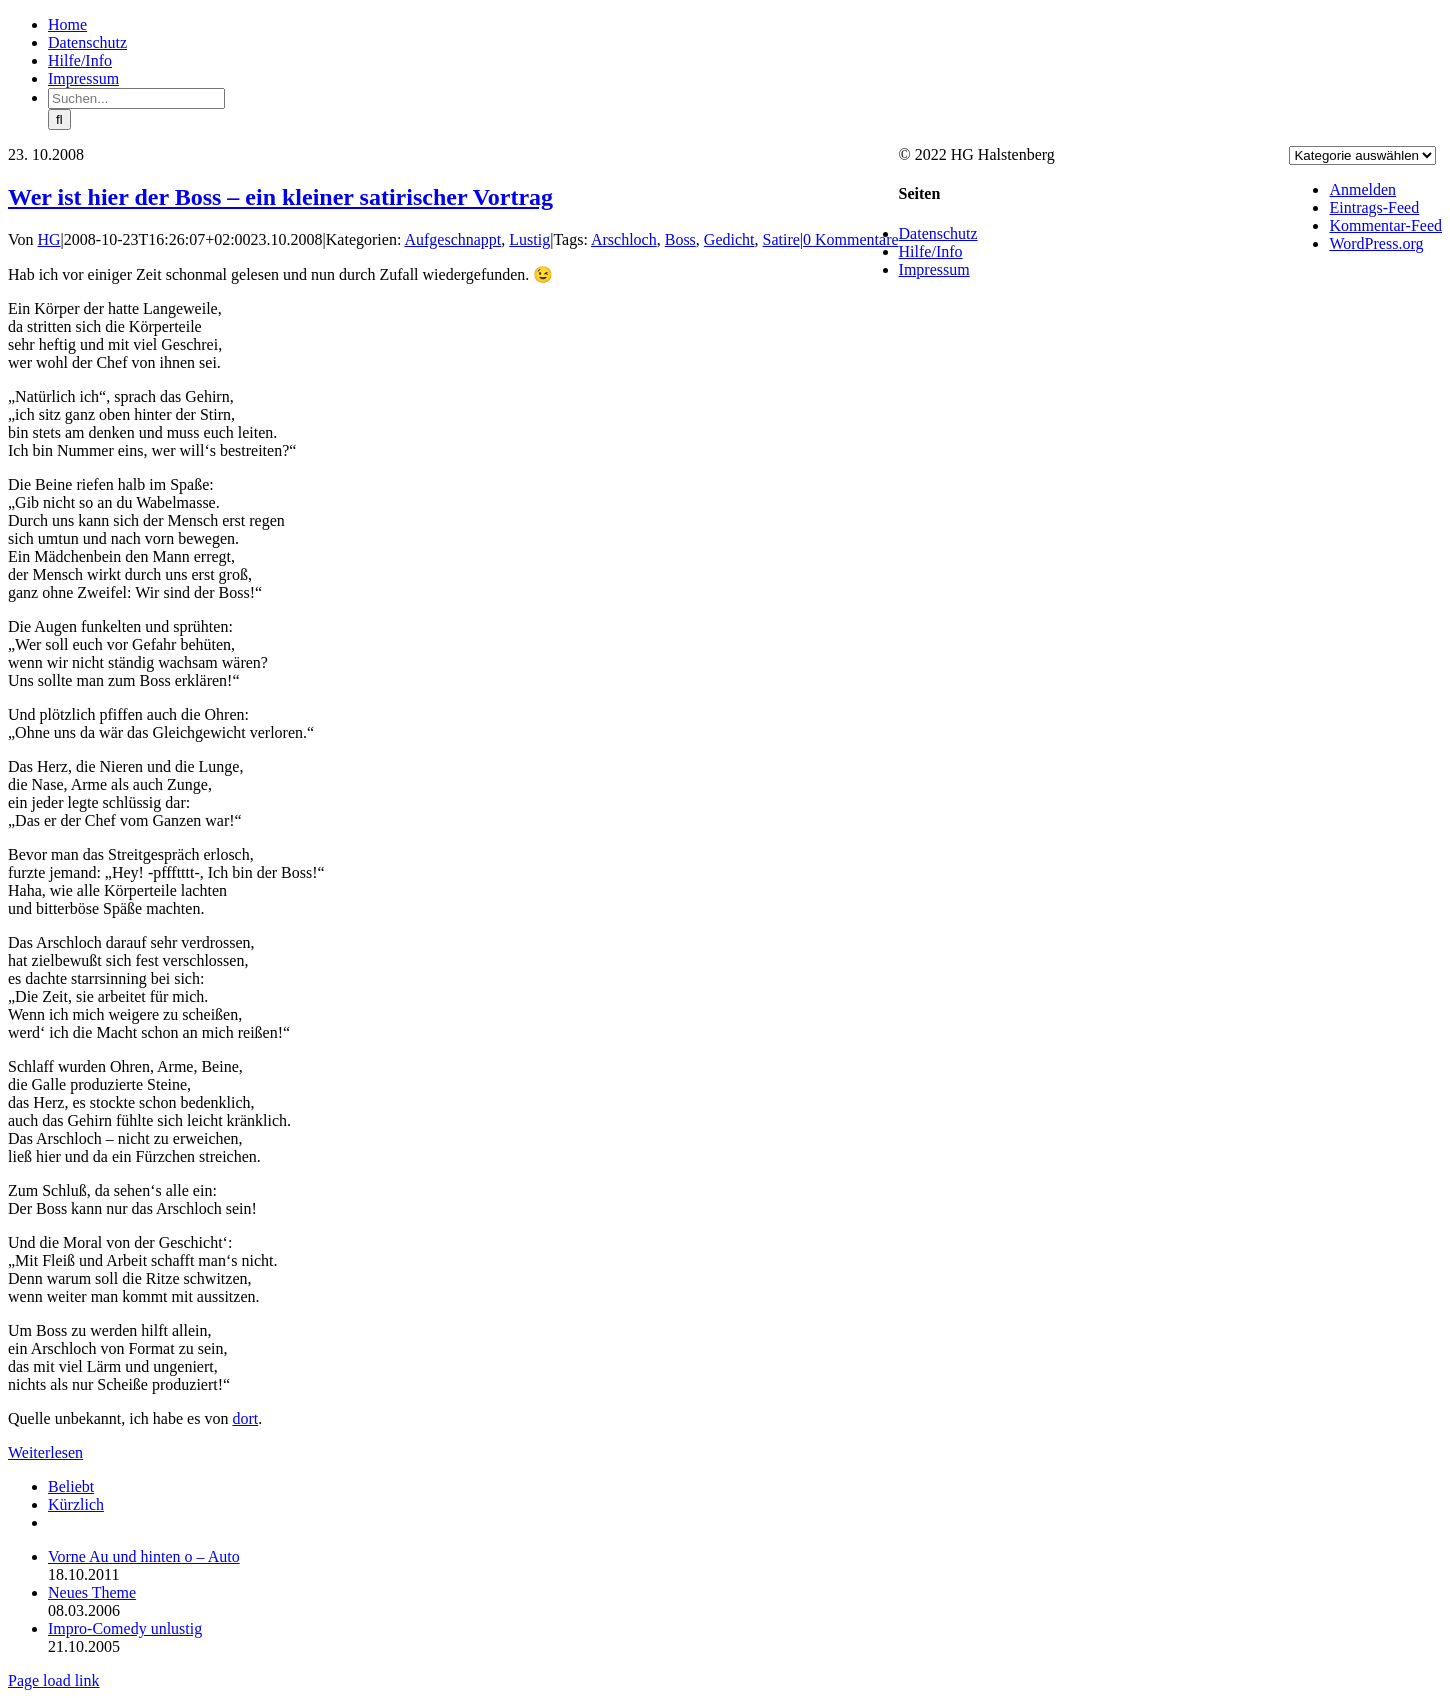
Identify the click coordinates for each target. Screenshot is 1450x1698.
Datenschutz (938, 233)
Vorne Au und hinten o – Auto (144, 1556)
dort (245, 1418)
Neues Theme (92, 1592)
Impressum (934, 269)
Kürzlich (76, 1504)
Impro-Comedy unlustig (125, 1628)
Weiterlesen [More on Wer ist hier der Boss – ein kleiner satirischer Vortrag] (45, 1452)
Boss (680, 239)
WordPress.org (1376, 243)
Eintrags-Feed (1374, 207)
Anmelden (1362, 189)
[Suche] (59, 119)
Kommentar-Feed (1385, 225)
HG (49, 239)
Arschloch (624, 239)
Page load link (54, 1680)
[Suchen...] (136, 98)
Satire (781, 239)
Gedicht (729, 239)
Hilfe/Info (931, 251)
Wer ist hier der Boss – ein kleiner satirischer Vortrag (280, 197)
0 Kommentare (851, 239)
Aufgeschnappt (452, 239)
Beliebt (71, 1486)
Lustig (529, 239)
